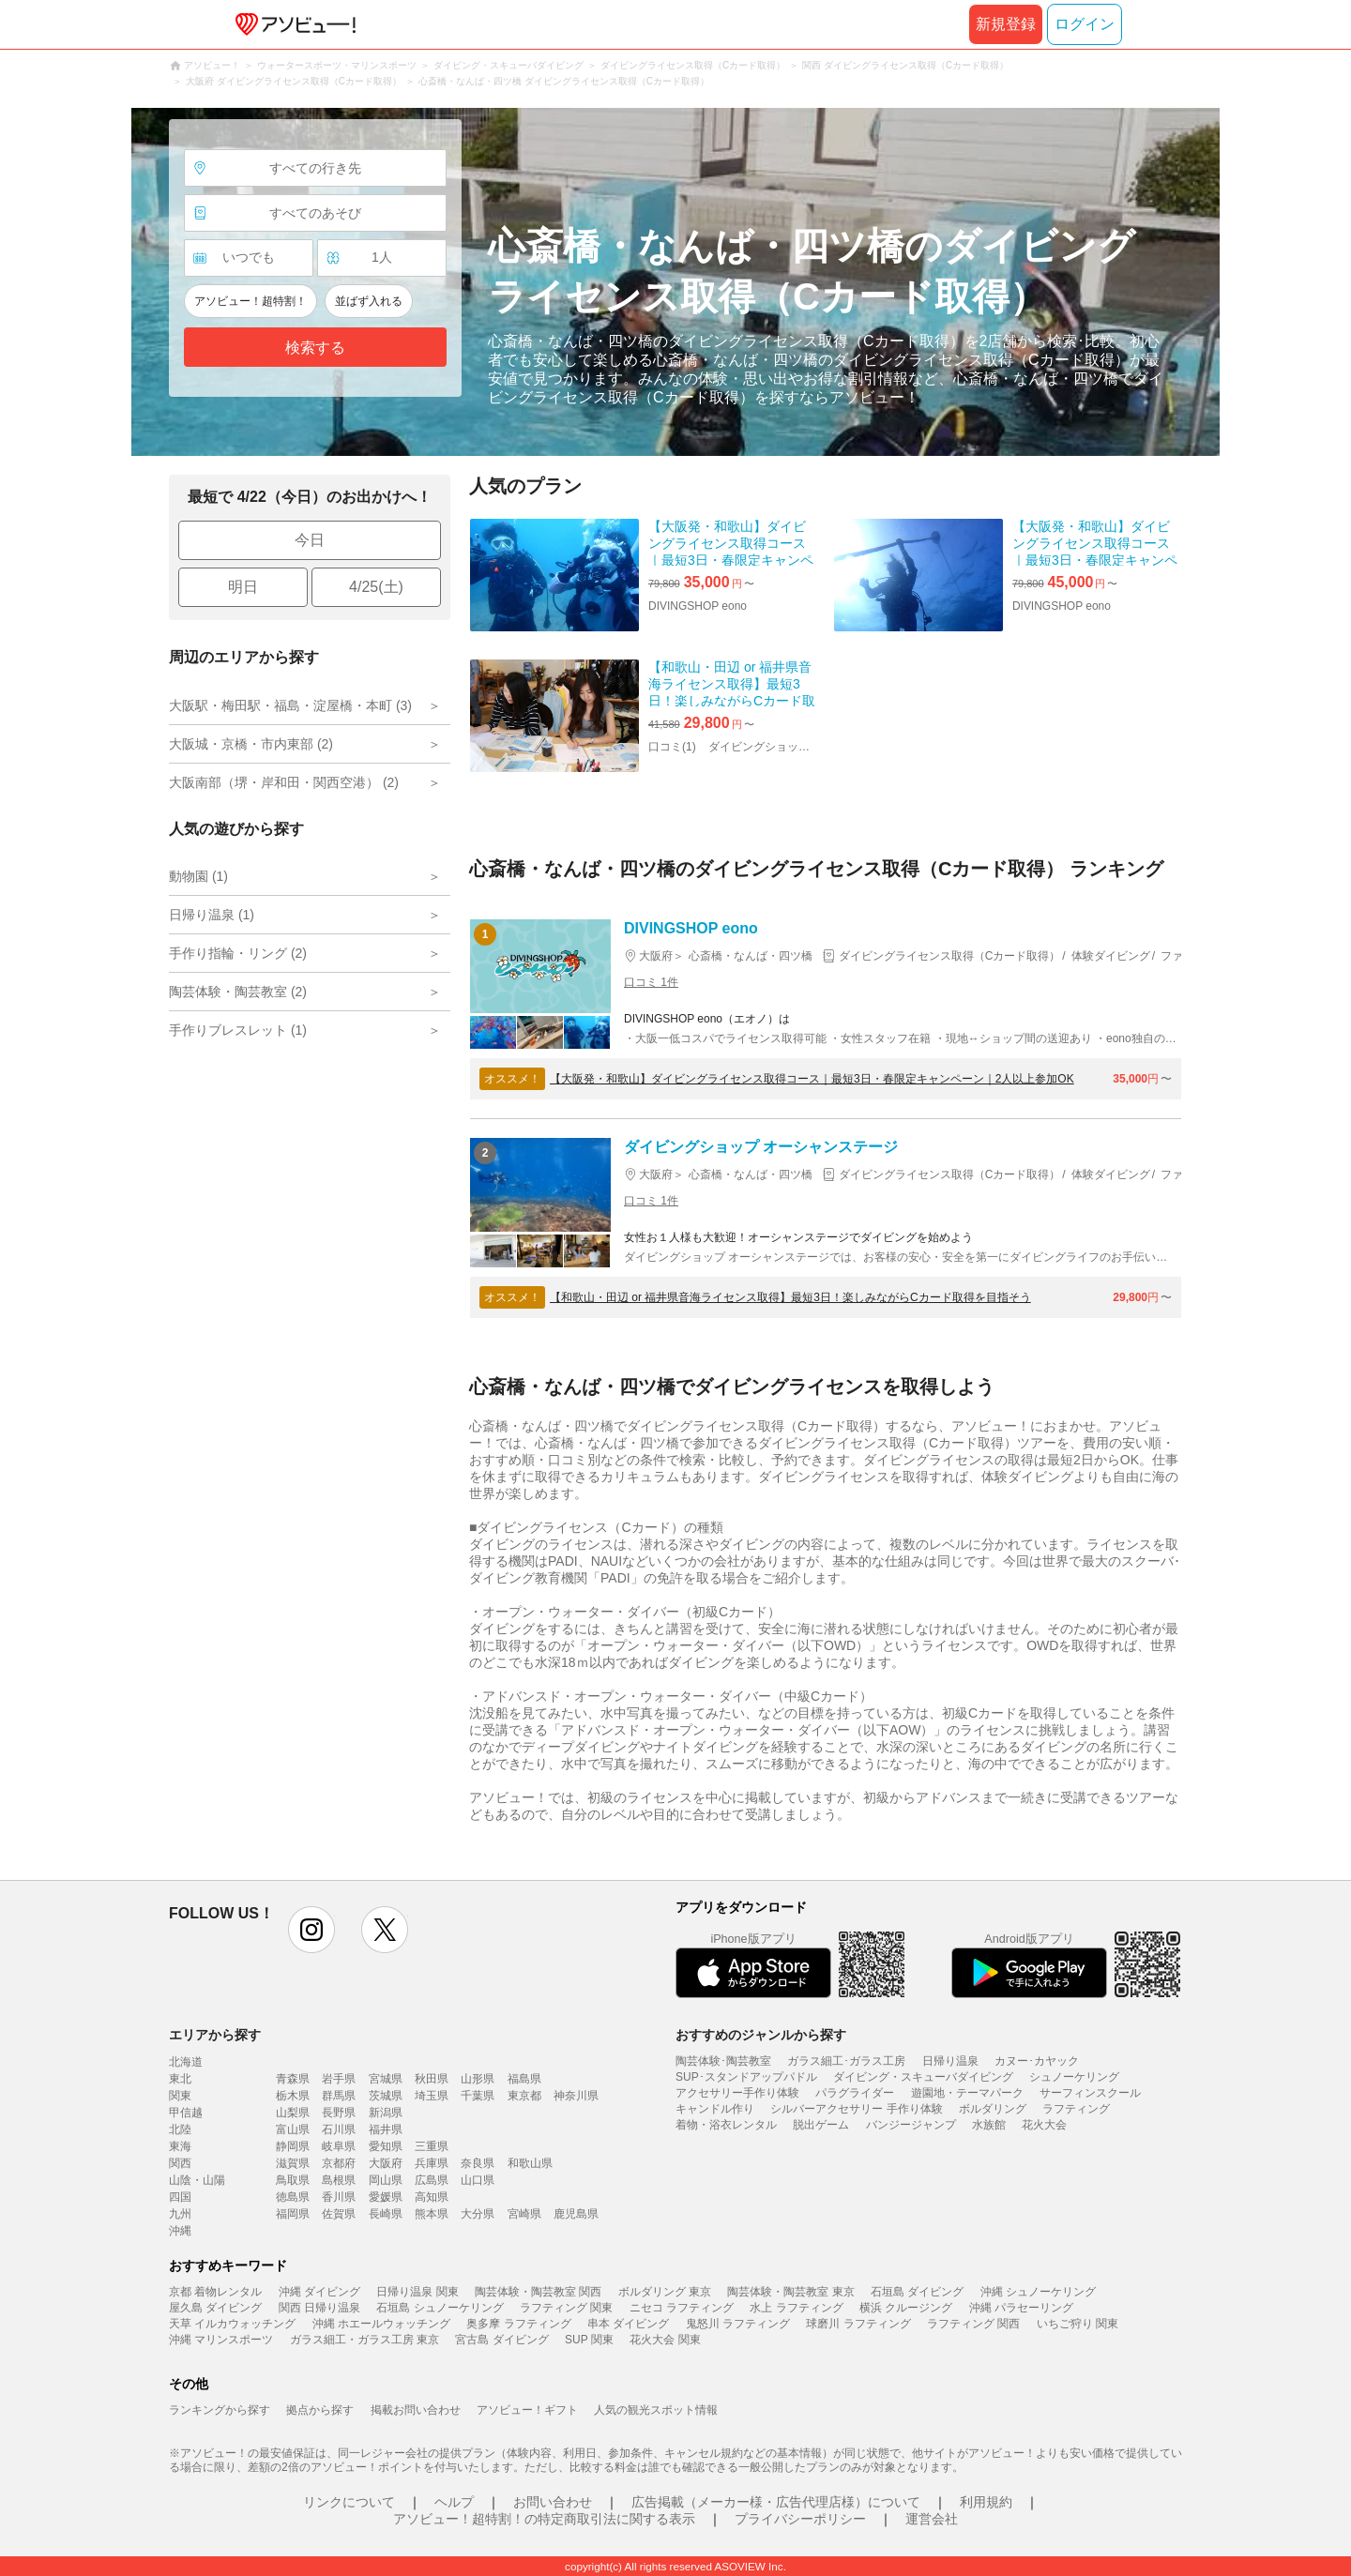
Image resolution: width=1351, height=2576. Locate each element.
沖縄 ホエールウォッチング (381, 2323)
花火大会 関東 (665, 2339)
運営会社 (931, 2518)
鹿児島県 (576, 2213)
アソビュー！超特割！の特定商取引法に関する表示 (544, 2518)
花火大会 (1044, 2124)
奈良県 (477, 2163)
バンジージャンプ (911, 2124)
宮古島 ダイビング (501, 2339)
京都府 (339, 2163)
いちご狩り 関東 (1077, 2323)
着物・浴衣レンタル (726, 2124)
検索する (315, 348)
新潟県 (385, 2112)
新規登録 (1006, 24)
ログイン (1085, 24)
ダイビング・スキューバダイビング (923, 2077)
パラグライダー (854, 2092)
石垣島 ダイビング (917, 2291)
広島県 (431, 2180)
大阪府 (385, 2163)
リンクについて (349, 2501)
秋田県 (431, 2078)
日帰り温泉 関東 (417, 2291)
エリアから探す (215, 2034)
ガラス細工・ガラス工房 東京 (364, 2339)
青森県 (293, 2078)
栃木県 (293, 2095)
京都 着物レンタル (215, 2291)
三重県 (431, 2146)
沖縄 (180, 2230)
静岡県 (293, 2146)
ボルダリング (992, 2108)
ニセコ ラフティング (682, 2307)
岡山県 (385, 2180)
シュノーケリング (1074, 2077)
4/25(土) (376, 587)
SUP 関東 (589, 2339)
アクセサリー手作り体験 (737, 2092)
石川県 (339, 2129)
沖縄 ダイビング (319, 2291)
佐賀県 (339, 2213)
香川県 (339, 2197)
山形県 (477, 2078)
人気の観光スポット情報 (656, 2410)
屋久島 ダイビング (215, 2307)
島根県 (339, 2180)
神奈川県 (576, 2095)
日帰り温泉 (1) (211, 914)
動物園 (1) (198, 876)
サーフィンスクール (1090, 2092)
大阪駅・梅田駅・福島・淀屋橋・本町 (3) (290, 705)
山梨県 (293, 2112)
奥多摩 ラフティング (518, 2323)
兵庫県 (431, 2163)
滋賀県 (293, 2163)
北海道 (186, 2061)
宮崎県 (524, 2213)
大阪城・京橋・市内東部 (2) (251, 743)
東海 (180, 2146)
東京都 (524, 2095)
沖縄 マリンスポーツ (221, 2339)
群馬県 (339, 2095)
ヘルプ (454, 2501)
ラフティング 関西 (973, 2323)
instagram (311, 1929)
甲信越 (186, 2112)
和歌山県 (530, 2163)
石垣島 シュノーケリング (439, 2307)
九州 (180, 2213)
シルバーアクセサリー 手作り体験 (856, 2108)
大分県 (477, 2213)
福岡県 (293, 2213)
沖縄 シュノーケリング (1038, 2291)
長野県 (339, 2112)
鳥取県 (293, 2180)
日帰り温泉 (950, 2061)
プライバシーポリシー (800, 2518)
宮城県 (385, 2078)
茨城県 (385, 2095)
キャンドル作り (715, 2108)
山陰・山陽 (197, 2180)
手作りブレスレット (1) (238, 1030)
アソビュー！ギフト (527, 2410)
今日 (310, 540)
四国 (180, 2197)
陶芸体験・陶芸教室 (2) (238, 991)
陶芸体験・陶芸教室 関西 (538, 2291)
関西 (180, 2163)
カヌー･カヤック (1036, 2061)
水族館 (989, 2124)
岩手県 (339, 2078)
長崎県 (385, 2213)
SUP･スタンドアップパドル (746, 2077)
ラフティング (1076, 2108)
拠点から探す (320, 2410)
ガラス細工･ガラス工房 (846, 2061)
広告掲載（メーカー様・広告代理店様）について (775, 2501)
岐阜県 (339, 2146)
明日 (243, 587)
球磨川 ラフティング (858, 2323)
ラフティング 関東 (566, 2307)
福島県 (524, 2078)
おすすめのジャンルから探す (761, 2034)
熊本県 (431, 2213)
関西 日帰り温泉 (319, 2307)
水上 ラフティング (796, 2307)
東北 (180, 2078)
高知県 (431, 2197)
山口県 (477, 2180)
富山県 (293, 2129)
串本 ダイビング (628, 2323)
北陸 (180, 2129)
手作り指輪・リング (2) (238, 953)
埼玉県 (431, 2095)
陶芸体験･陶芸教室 (723, 2061)
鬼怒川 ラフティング (738, 2323)
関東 (180, 2095)
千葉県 (477, 2095)
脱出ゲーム (821, 2124)
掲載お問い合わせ (416, 2410)
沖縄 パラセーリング (1021, 2307)
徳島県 (293, 2197)
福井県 (385, 2129)
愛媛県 (385, 2197)
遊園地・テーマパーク (967, 2092)
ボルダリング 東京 (664, 2291)
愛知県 (385, 2146)
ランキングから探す (219, 2410)
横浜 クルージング (905, 2307)
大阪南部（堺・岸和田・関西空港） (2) (284, 782)
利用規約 (986, 2501)
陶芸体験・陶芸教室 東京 (790, 2291)
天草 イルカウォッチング (232, 2323)
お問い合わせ (552, 2501)
